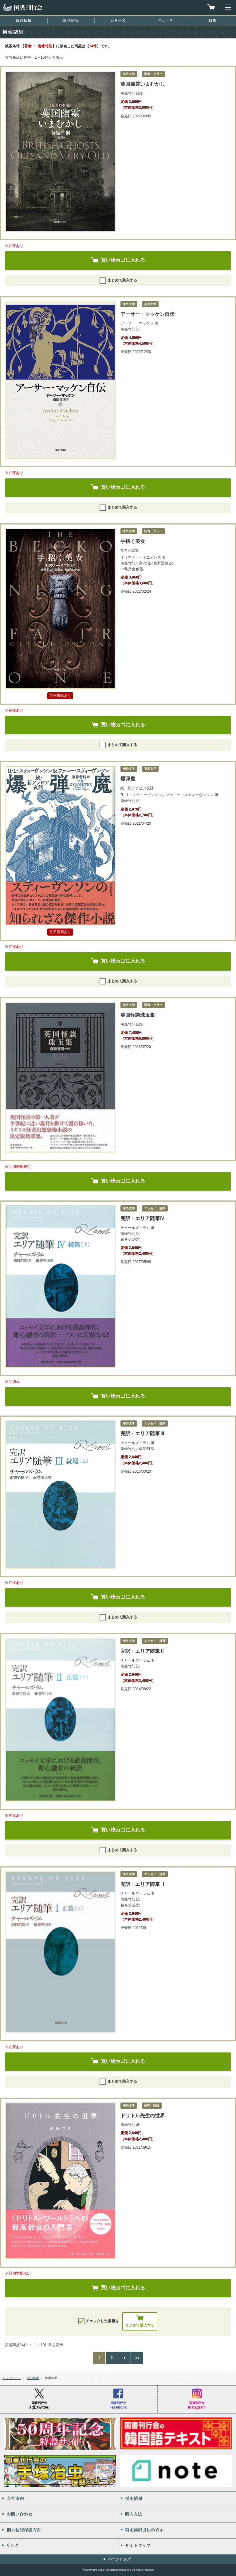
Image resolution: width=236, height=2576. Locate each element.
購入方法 (177, 2515)
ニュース (165, 20)
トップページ (11, 2378)
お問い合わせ (59, 2515)
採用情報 (177, 2499)
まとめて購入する (118, 280)
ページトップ (119, 2559)
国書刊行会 (22, 7)
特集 (212, 20)
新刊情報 (23, 20)
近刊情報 (71, 20)
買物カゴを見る (211, 7)
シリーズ (118, 20)
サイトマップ (177, 2546)
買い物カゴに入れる (123, 260)
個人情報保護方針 (59, 2530)
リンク (59, 2546)
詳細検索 (33, 2378)
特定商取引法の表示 (177, 2530)
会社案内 (59, 2499)
